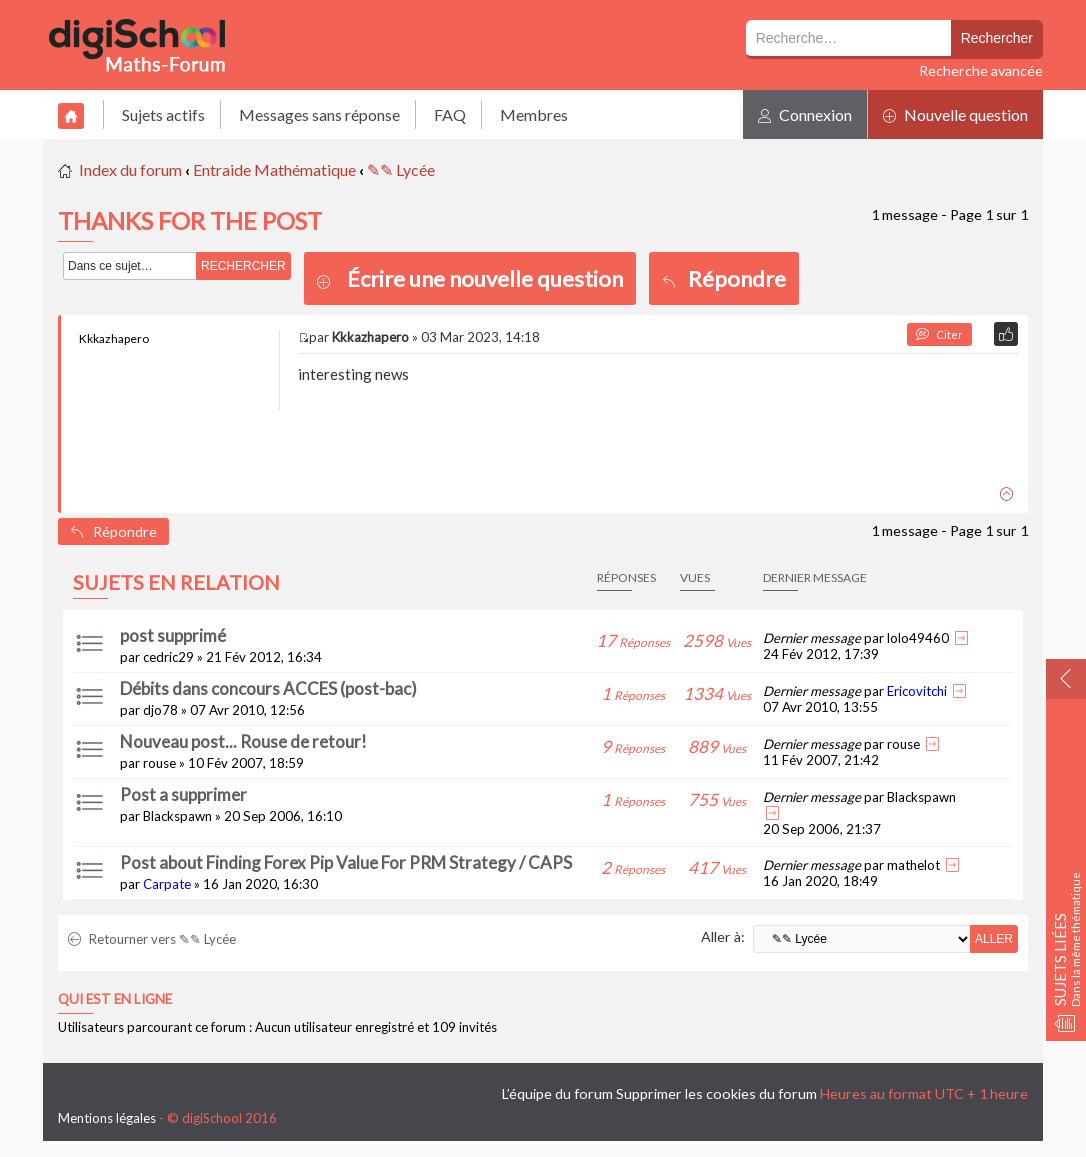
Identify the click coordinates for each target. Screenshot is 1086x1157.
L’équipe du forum (557, 1093)
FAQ (450, 114)
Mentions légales (107, 1118)
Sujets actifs (163, 114)
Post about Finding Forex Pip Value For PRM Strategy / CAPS (346, 862)
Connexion (805, 114)
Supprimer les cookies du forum (716, 1093)
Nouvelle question (955, 114)
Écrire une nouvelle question (485, 278)
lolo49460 (918, 638)
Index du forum (130, 169)
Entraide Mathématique (274, 169)
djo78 (160, 710)
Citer (939, 334)
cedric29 (168, 657)
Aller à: (723, 936)
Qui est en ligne (115, 999)
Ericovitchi (917, 691)
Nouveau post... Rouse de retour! (243, 741)
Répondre (724, 278)
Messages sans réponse (319, 114)
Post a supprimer (183, 794)
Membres (534, 114)
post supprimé (173, 635)
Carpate (167, 884)
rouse (159, 763)
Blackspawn (177, 816)
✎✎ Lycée (401, 169)
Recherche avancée (981, 70)
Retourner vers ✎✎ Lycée (152, 939)
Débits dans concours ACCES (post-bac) (268, 688)
